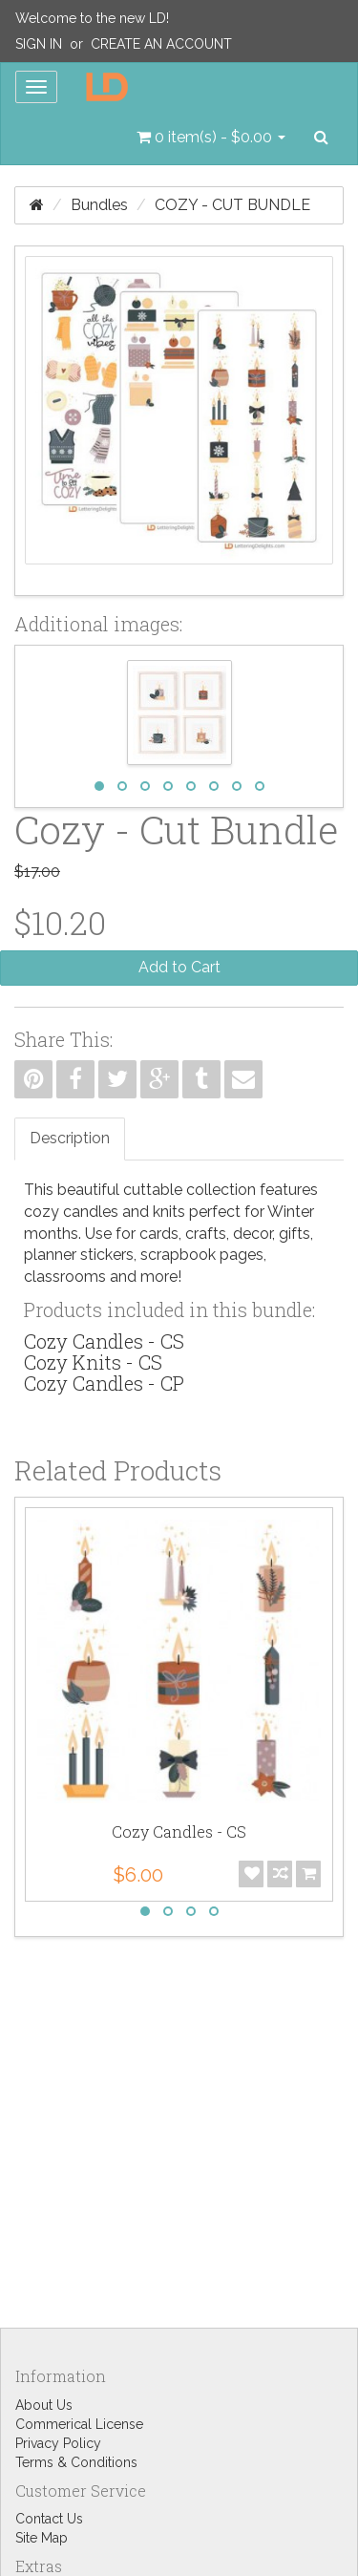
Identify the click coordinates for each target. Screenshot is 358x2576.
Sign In (38, 44)
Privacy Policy (58, 2443)
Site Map (41, 2537)
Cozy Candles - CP (104, 1383)
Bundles (99, 205)
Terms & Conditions (76, 2462)
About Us (44, 2405)
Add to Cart (179, 967)
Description (70, 1138)
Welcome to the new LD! (92, 18)
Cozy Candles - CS (104, 1341)
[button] (211, 137)
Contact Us (49, 2518)
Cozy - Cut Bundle (232, 205)
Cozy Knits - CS (93, 1362)
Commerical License (79, 2424)
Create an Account (161, 44)
